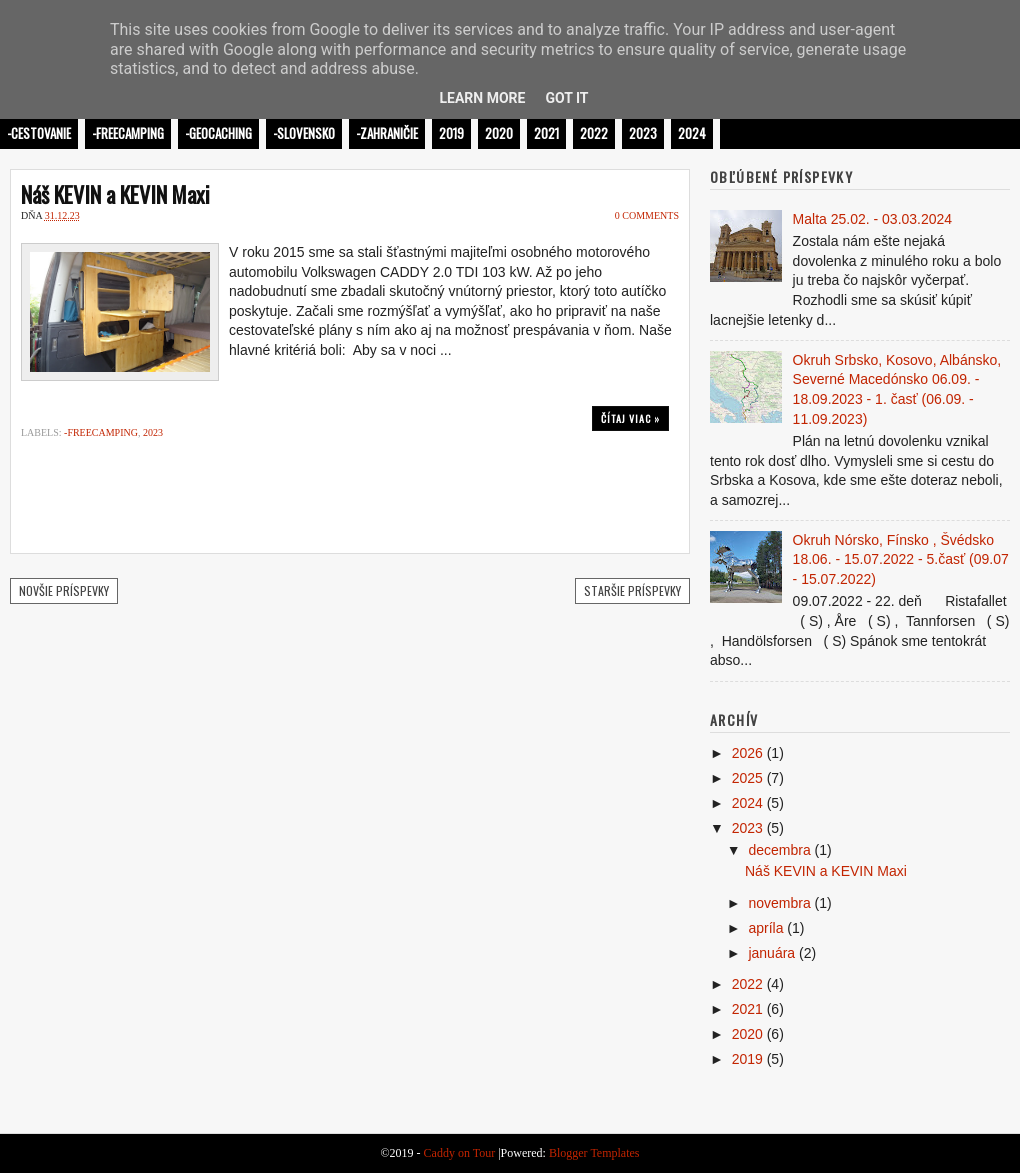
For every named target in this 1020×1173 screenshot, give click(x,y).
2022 (594, 133)
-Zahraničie (387, 133)
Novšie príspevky (64, 590)
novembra (779, 903)
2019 (451, 133)
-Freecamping (128, 133)
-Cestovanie (39, 133)
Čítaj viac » (630, 418)
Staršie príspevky (632, 590)
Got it (566, 98)
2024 (692, 133)
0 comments (647, 215)
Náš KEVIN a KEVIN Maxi (115, 194)
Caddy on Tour (460, 1153)
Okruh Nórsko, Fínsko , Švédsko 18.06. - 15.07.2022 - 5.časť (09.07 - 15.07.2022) (901, 559)
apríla (765, 928)
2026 (747, 753)
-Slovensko (304, 133)
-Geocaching (218, 133)
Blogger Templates (594, 1153)
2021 (546, 133)
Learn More (482, 98)
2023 (643, 133)
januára (771, 953)
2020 (499, 133)
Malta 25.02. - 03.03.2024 (873, 219)
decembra (779, 850)
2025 (747, 778)
